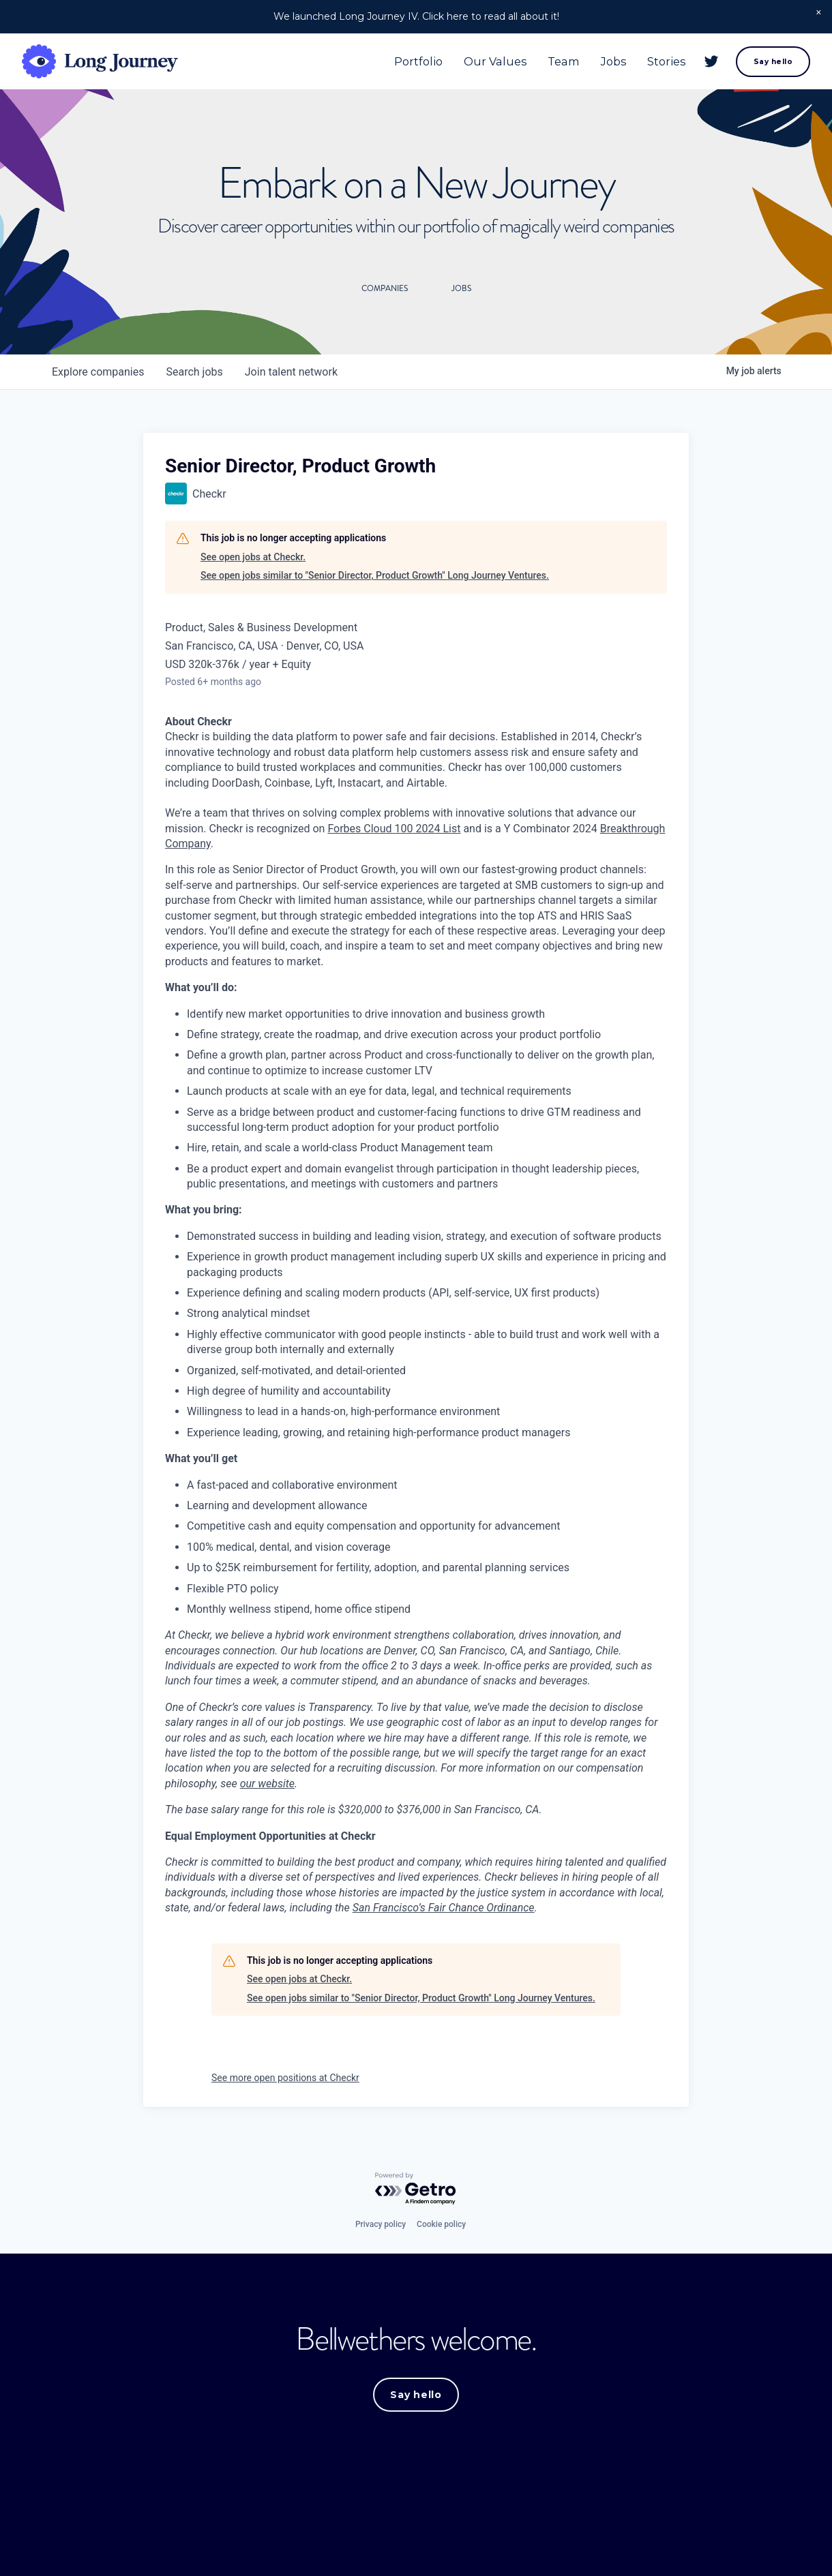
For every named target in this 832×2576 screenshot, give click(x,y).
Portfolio (415, 63)
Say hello (770, 63)
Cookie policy (441, 2224)
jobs (194, 371)
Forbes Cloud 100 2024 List (393, 828)
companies (98, 371)
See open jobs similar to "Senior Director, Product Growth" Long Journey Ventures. (374, 575)
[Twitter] (708, 63)
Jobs (611, 63)
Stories (663, 63)
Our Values (492, 63)
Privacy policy (380, 2224)
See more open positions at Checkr (285, 2077)
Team (561, 63)
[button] (818, 13)
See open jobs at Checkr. (253, 556)
